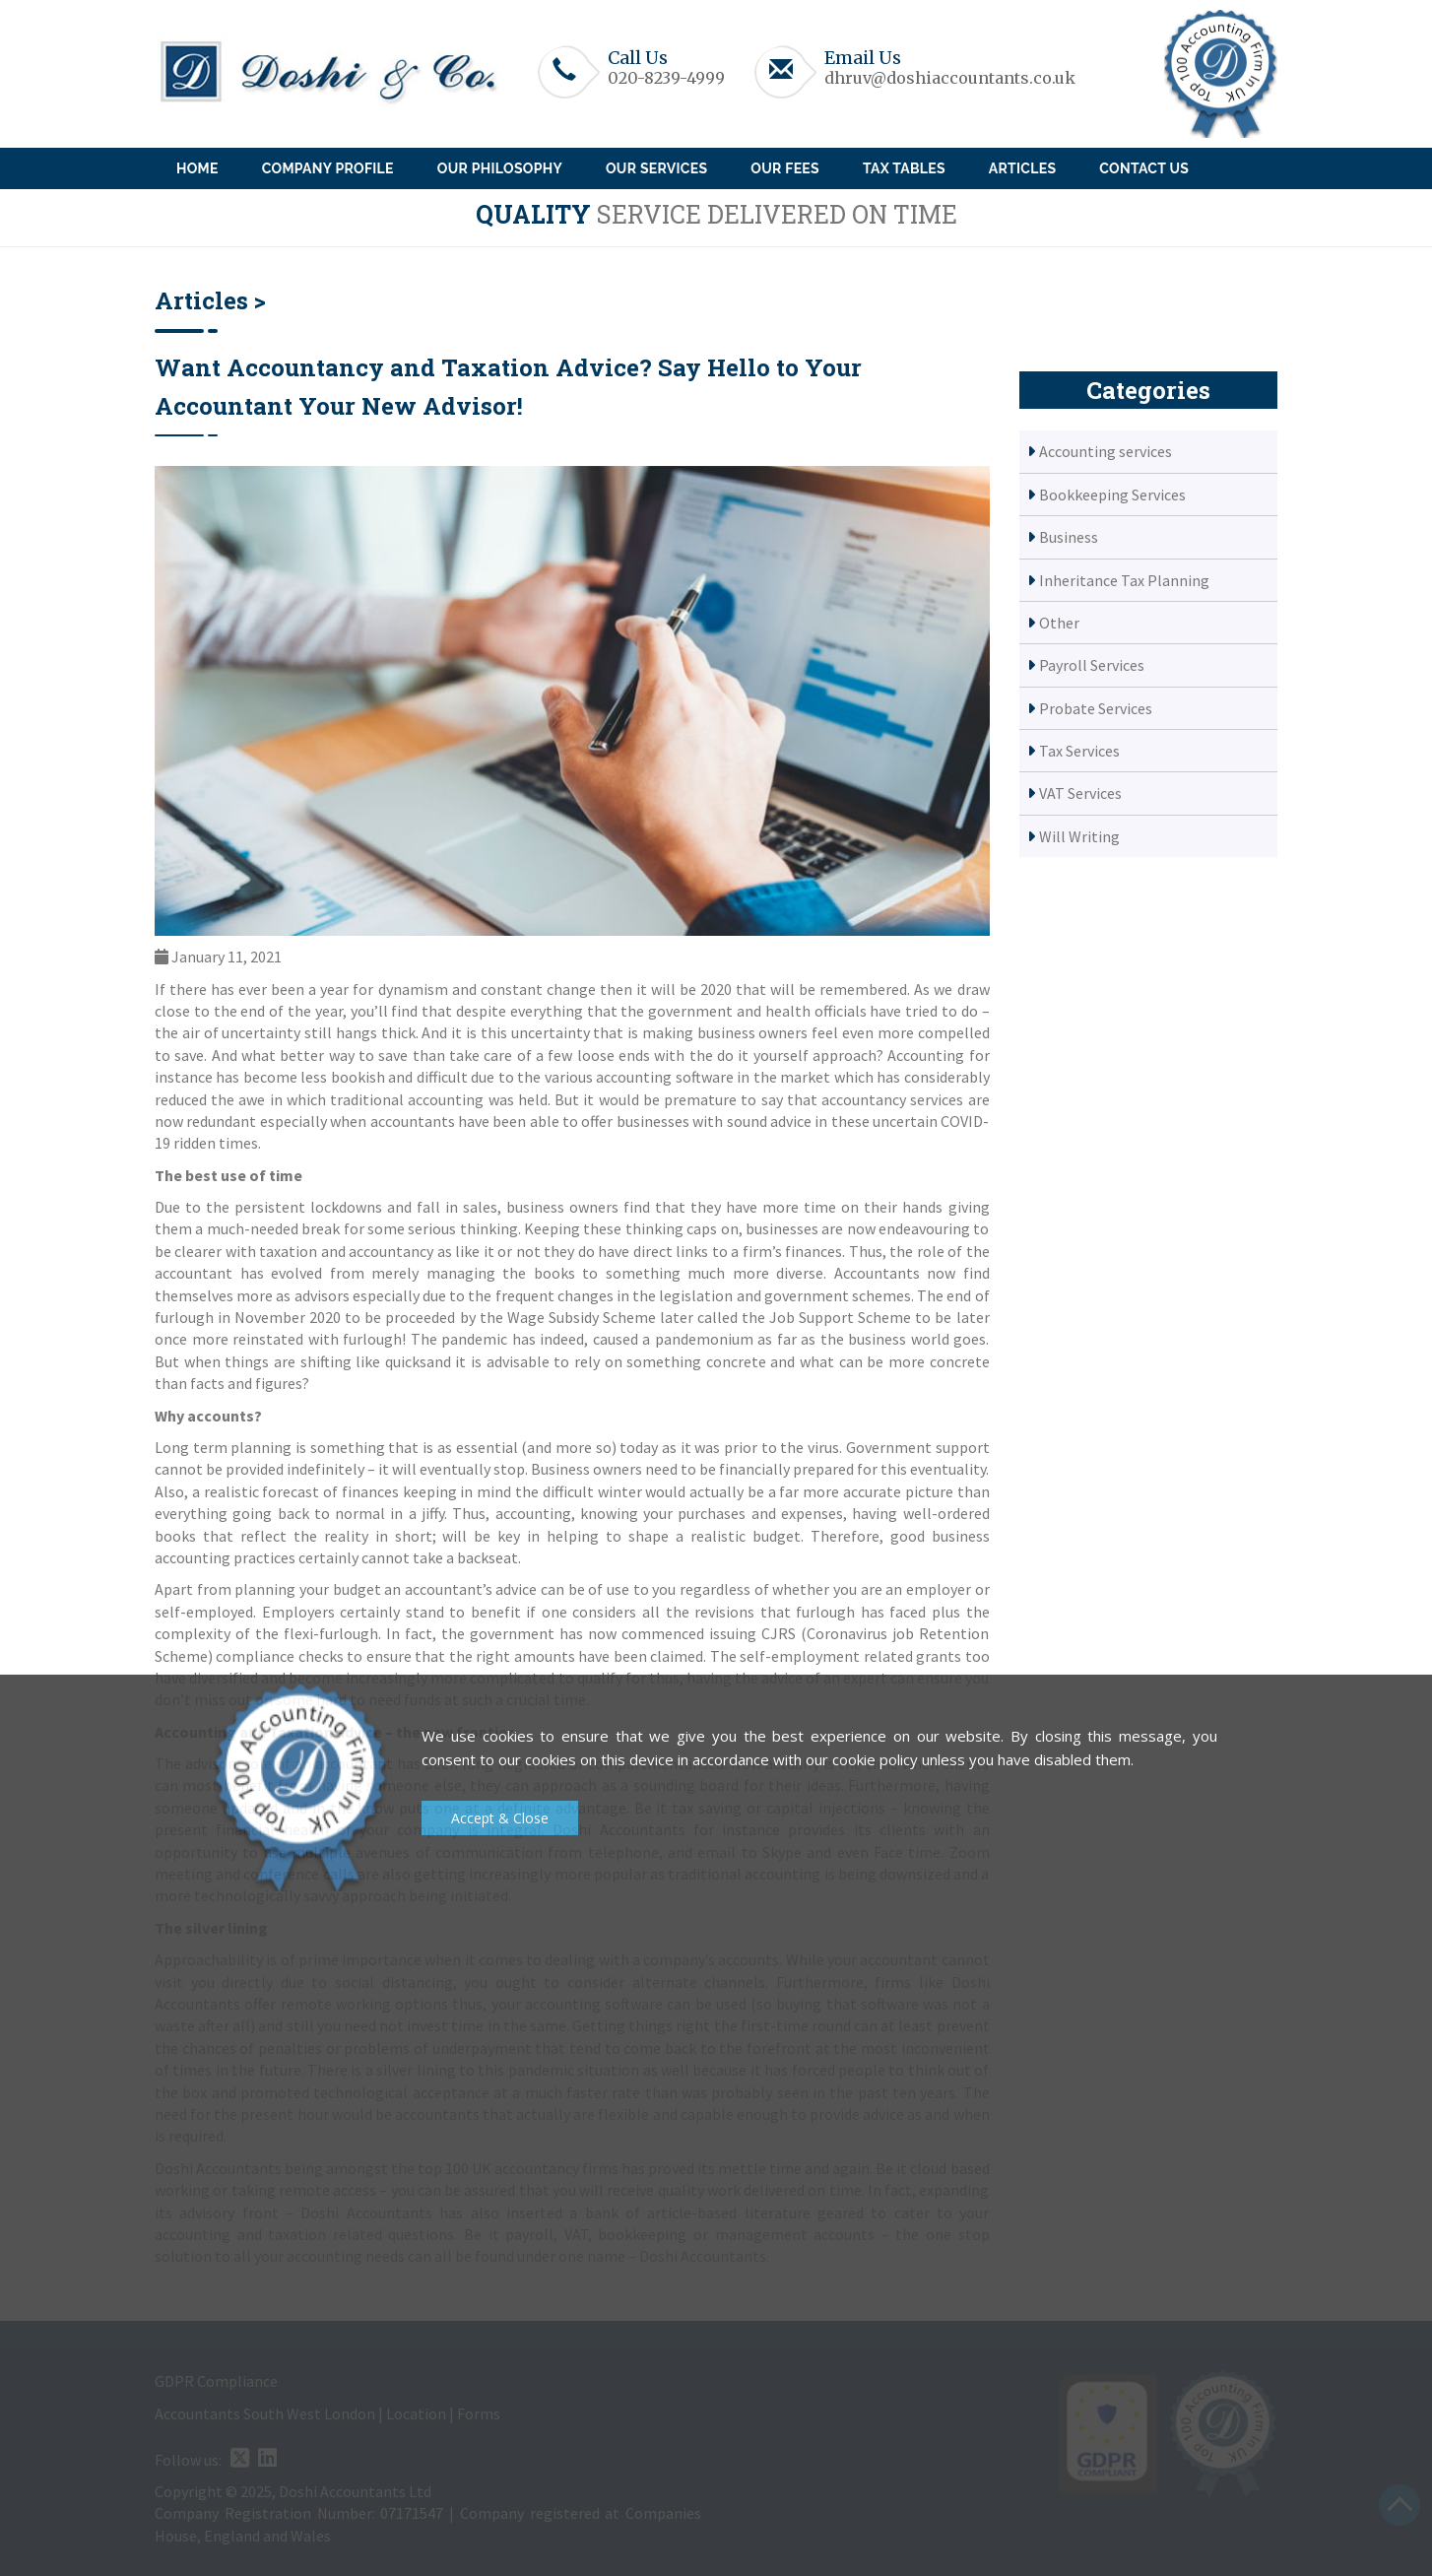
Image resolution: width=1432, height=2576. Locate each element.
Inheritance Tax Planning (1124, 580)
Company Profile (328, 168)
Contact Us (1144, 168)
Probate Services (1095, 708)
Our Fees (784, 168)
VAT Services (1080, 793)
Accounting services (1105, 451)
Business (1068, 537)
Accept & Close (500, 1818)
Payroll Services (1091, 665)
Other (1059, 622)
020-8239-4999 (666, 78)
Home (197, 168)
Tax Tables (904, 168)
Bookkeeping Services (1112, 494)
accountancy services (892, 1099)
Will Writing (1079, 836)
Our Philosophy (499, 168)
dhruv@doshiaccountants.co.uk (949, 78)
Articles (1022, 168)
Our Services (656, 168)
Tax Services (1079, 750)
